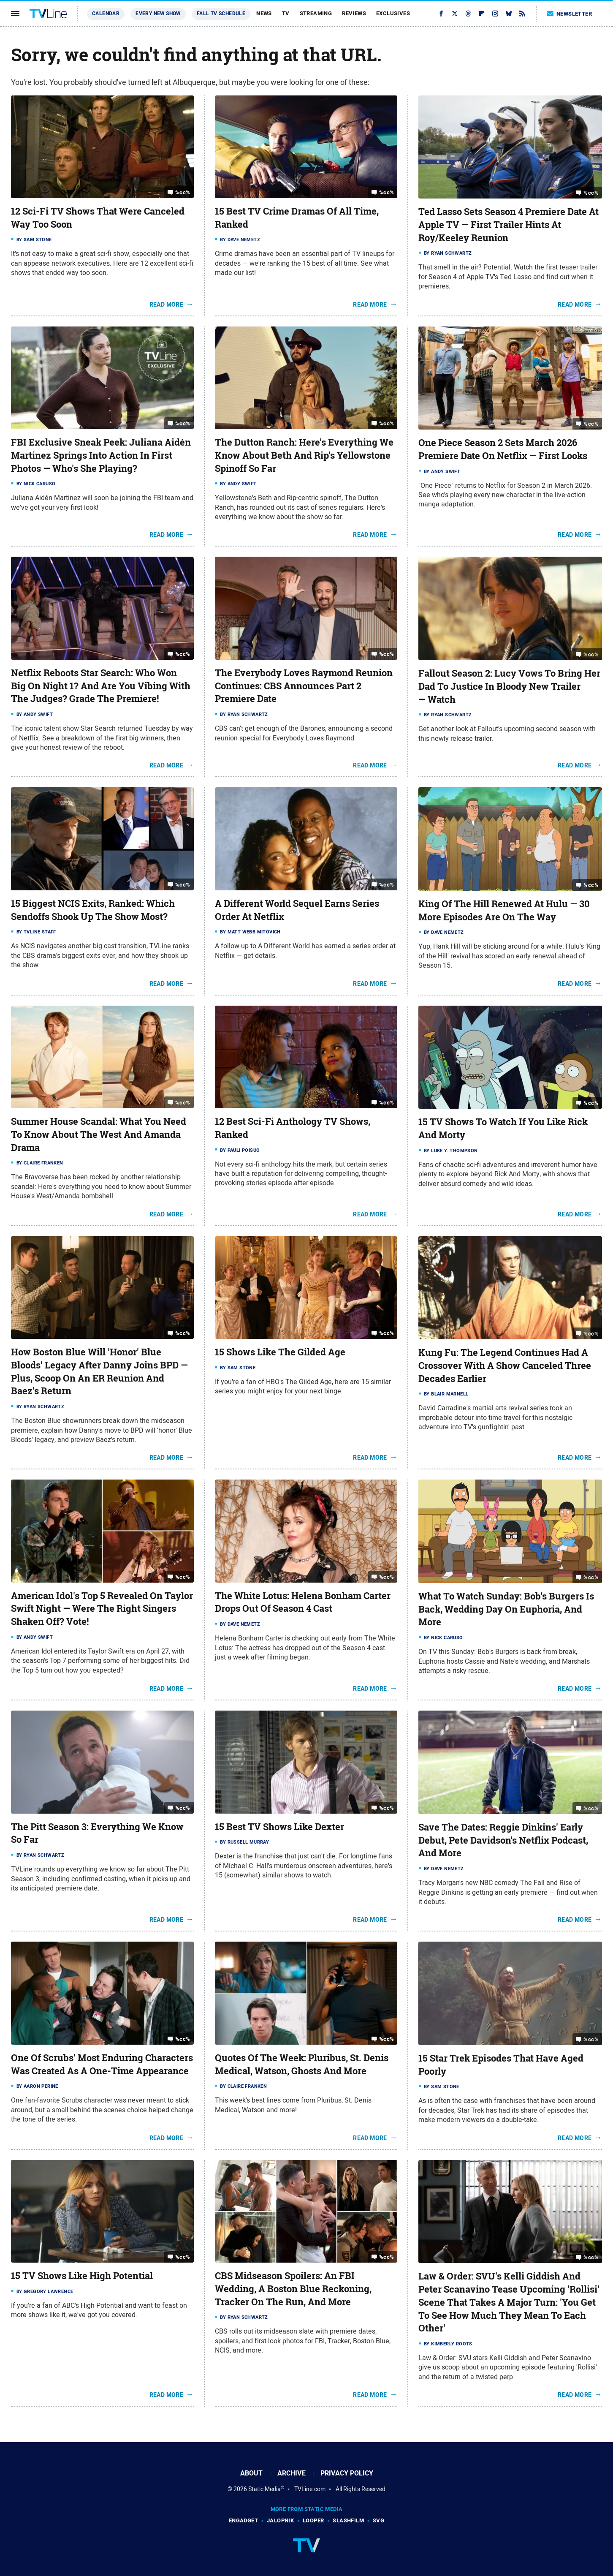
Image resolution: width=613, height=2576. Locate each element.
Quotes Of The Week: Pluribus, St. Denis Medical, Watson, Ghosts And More (301, 2064)
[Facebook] (441, 13)
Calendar (105, 13)
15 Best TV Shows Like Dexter (279, 1826)
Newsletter (569, 14)
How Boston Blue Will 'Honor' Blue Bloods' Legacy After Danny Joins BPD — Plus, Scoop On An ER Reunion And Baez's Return (99, 1371)
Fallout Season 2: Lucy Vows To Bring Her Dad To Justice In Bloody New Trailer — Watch (509, 686)
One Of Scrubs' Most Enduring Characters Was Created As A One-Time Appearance (102, 2064)
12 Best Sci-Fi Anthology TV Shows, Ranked (292, 1128)
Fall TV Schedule (221, 13)
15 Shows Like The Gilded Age (280, 1352)
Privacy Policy (346, 2473)
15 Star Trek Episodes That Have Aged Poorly (500, 2065)
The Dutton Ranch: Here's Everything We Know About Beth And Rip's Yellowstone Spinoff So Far (304, 455)
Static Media (264, 2489)
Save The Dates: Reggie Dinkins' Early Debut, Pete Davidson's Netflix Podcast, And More (503, 1840)
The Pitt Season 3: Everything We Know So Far (97, 1833)
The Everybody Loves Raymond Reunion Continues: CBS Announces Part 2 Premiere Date (304, 685)
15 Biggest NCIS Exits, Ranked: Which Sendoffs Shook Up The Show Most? (93, 910)
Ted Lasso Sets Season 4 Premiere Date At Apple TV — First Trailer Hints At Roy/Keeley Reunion (508, 224)
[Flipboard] (482, 13)
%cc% (182, 192)
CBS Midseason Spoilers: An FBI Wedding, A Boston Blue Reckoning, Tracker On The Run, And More (293, 2288)
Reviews (354, 13)
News (264, 13)
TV (286, 13)
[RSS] (522, 13)
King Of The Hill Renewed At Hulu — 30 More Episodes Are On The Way (504, 910)
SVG (378, 2520)
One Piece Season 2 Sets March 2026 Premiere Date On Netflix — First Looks (502, 449)
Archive (291, 2473)
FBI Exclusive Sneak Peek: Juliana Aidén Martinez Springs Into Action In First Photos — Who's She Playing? (101, 455)
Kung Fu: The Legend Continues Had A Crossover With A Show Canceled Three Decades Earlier (504, 1365)
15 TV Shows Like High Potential (82, 2275)
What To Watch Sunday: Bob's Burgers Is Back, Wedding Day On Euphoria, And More (506, 1609)
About (251, 2473)
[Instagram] (495, 13)
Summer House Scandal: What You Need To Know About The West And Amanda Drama (98, 1134)
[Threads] (468, 13)
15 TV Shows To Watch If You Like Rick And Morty (503, 1128)
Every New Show (158, 13)
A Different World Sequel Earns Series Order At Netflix (297, 910)
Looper (313, 2520)
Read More (166, 304)
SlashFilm (348, 2520)
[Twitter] (454, 13)
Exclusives (393, 13)
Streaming (316, 13)
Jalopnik (280, 2520)
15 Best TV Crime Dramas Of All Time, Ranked (297, 218)
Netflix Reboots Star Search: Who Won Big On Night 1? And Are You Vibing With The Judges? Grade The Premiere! (100, 685)
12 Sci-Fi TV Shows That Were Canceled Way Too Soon (97, 218)
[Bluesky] (509, 13)
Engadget (243, 2520)
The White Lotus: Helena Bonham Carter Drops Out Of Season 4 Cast (303, 1602)
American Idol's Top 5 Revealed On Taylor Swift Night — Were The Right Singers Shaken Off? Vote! (102, 1608)
